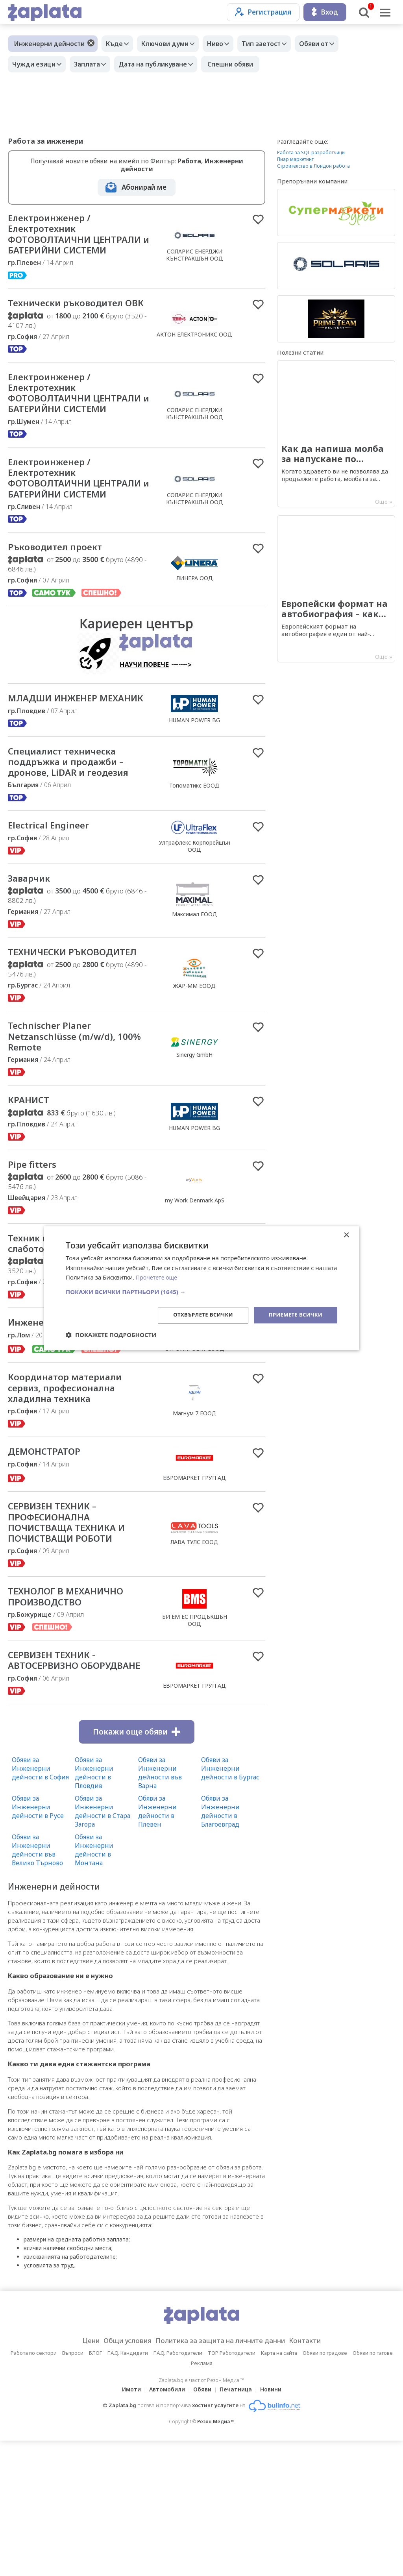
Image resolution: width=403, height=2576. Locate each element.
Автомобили (165, 2524)
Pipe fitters (35, 1262)
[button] (201, 1291)
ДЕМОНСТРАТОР (49, 1567)
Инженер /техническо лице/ (64, 1429)
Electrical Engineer (53, 904)
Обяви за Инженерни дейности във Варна (160, 1907)
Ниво (225, 43)
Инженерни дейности (49, 43)
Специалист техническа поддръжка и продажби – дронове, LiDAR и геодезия (77, 838)
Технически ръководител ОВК (74, 325)
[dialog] (201, 1287)
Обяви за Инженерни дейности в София (40, 1903)
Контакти (317, 2476)
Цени (78, 2476)
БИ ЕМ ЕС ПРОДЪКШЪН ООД (194, 1740)
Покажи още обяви (136, 1867)
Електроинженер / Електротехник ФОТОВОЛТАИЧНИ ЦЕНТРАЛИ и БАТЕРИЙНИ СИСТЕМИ (72, 242)
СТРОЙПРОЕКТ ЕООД (194, 1455)
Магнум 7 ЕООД (194, 1526)
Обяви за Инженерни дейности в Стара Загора (102, 1946)
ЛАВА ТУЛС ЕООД (194, 1658)
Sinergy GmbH (194, 1149)
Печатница (238, 2524)
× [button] (346, 1234)
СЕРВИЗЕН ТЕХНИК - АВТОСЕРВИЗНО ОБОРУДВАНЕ (58, 1788)
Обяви (202, 2524)
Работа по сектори (34, 2488)
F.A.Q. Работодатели (177, 2488)
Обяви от (331, 43)
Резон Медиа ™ (216, 2557)
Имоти (126, 2524)
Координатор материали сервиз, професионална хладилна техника (73, 1501)
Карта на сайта (279, 2488)
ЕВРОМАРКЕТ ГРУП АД (194, 1592)
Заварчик (32, 958)
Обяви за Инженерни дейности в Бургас (230, 1903)
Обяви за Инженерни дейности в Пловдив (94, 1907)
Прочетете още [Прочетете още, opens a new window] (158, 1277)
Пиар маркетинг (295, 159)
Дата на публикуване (162, 64)
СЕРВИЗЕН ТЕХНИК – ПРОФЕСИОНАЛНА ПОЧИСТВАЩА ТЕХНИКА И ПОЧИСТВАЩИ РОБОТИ (75, 1639)
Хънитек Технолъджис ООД (194, 1365)
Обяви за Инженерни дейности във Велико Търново (37, 1985)
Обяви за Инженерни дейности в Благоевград (220, 1946)
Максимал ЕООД (194, 994)
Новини (275, 2524)
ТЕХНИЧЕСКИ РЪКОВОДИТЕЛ (46, 1039)
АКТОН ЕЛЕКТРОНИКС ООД (194, 357)
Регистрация (263, 12)
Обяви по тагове (373, 2488)
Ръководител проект (62, 608)
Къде (116, 43)
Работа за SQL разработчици (311, 152)
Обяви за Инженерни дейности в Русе (38, 1942)
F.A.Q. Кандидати (127, 2488)
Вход (325, 12)
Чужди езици (35, 64)
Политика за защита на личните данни (222, 2476)
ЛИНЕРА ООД (194, 639)
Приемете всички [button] (293, 1315)
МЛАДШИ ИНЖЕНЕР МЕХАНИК (59, 767)
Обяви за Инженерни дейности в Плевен (157, 1946)
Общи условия (119, 2476)
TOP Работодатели (231, 2488)
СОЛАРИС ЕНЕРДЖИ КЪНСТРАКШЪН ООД (194, 262)
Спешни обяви (242, 64)
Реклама (202, 2498)
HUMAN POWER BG (194, 789)
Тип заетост (274, 43)
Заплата (93, 64)
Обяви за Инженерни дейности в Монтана (94, 1985)
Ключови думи (170, 43)
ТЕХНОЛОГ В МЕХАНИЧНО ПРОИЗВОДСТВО (74, 1717)
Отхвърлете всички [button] (197, 1315)
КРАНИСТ (31, 1197)
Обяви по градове (325, 2488)
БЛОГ (95, 2488)
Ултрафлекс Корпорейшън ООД (194, 924)
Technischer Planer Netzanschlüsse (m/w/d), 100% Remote (68, 1131)
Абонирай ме (144, 187)
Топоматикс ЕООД (194, 862)
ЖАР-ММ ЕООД (194, 1072)
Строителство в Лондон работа (313, 166)
